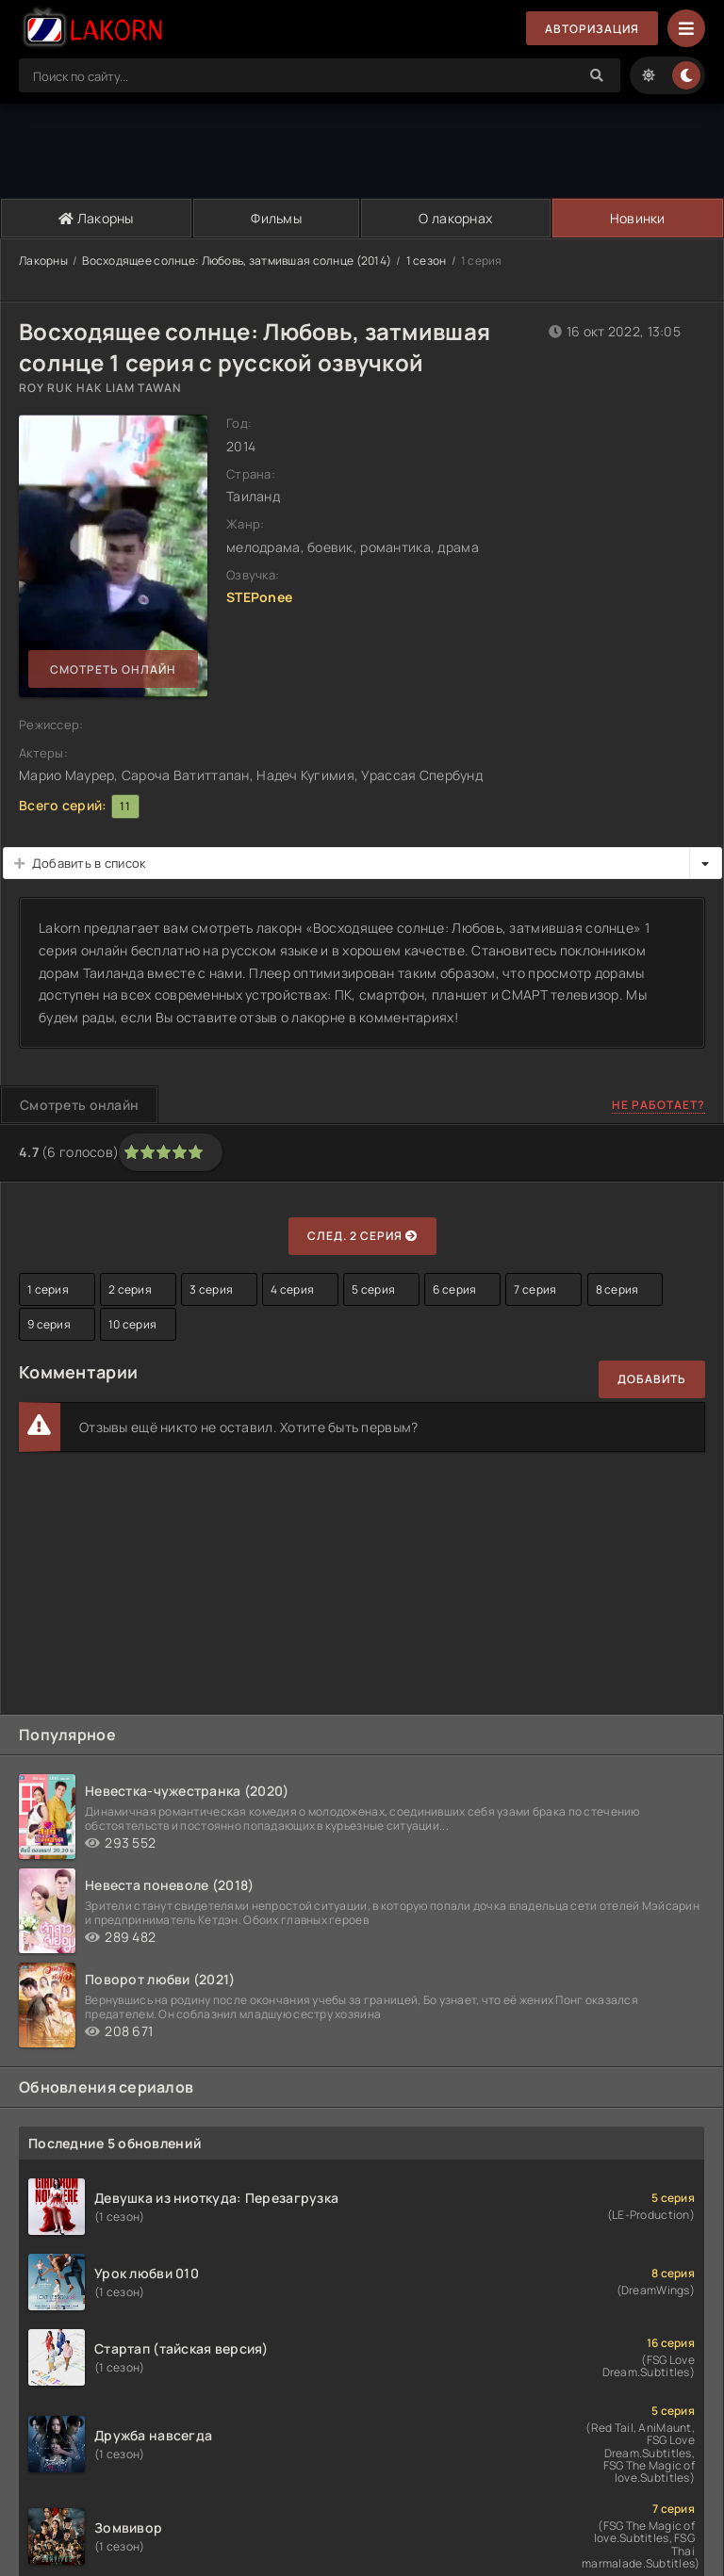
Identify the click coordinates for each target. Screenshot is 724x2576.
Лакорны (96, 218)
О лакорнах (455, 218)
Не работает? (658, 1105)
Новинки (638, 218)
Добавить (651, 1379)
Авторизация (592, 29)
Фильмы (276, 218)
